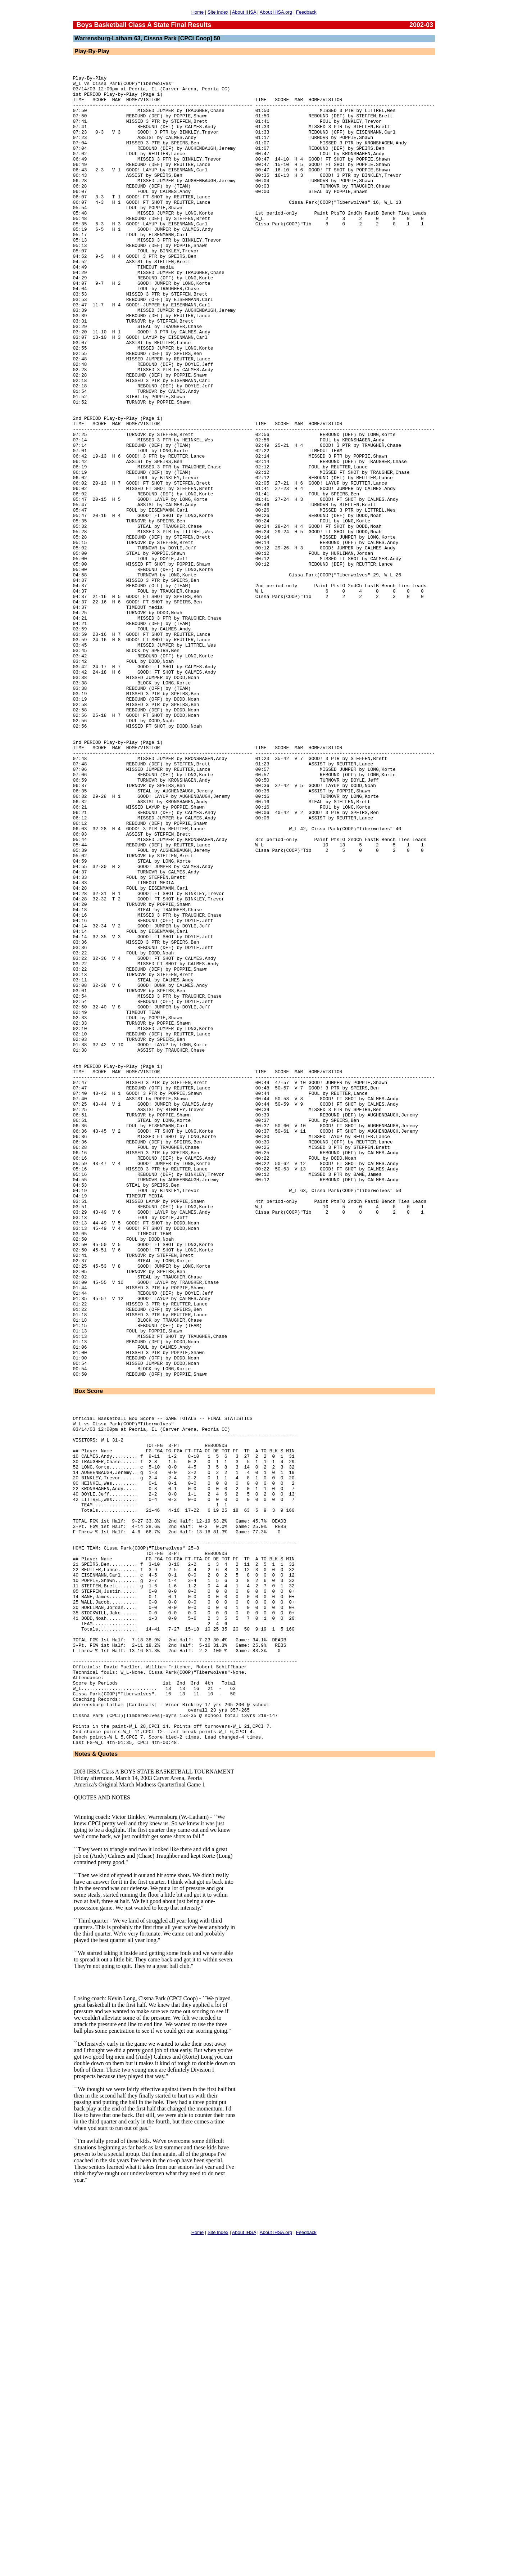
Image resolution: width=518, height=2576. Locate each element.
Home (197, 12)
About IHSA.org (276, 12)
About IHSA (244, 12)
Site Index (218, 12)
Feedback (306, 12)
